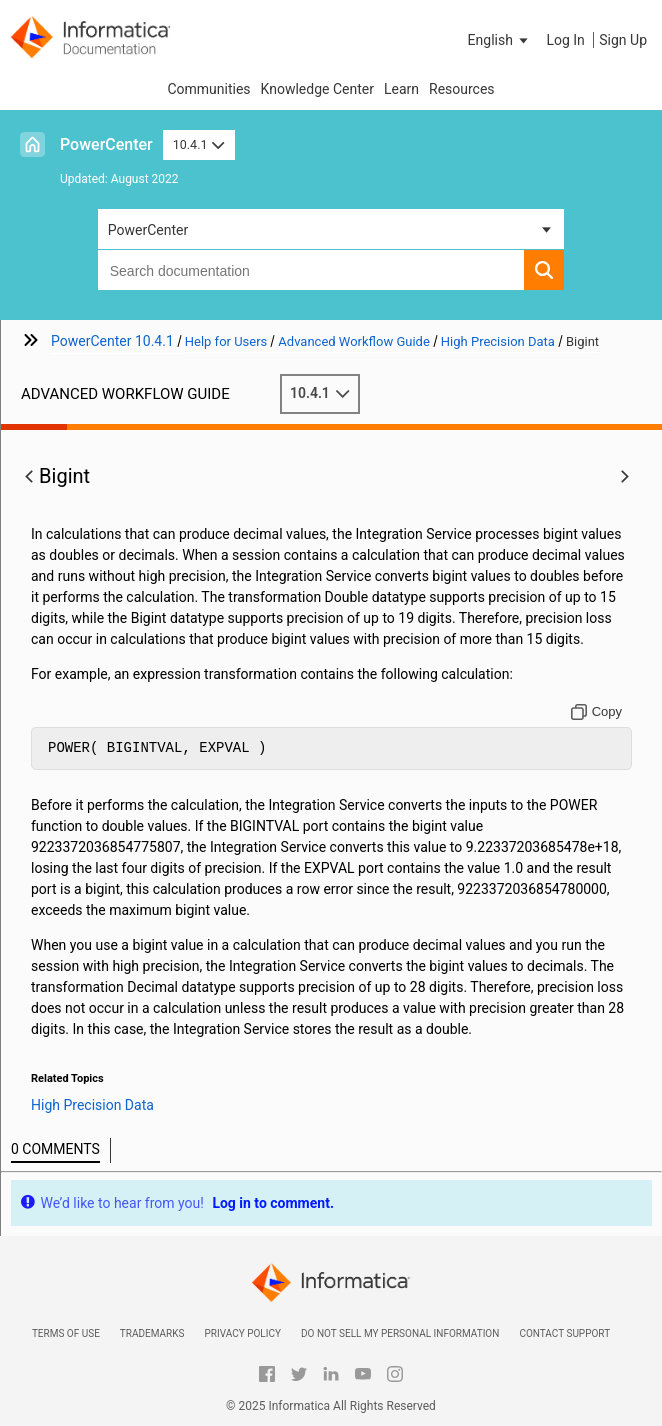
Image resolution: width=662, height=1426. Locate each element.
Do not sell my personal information (400, 1333)
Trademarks (152, 1333)
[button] (500, 40)
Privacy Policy (242, 1333)
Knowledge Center (317, 89)
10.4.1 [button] (199, 144)
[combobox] (311, 270)
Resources (462, 89)
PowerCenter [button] (148, 230)
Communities (208, 89)
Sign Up (623, 40)
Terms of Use (66, 1333)
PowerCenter (106, 144)
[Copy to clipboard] (596, 712)
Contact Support (564, 1333)
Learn (401, 89)
